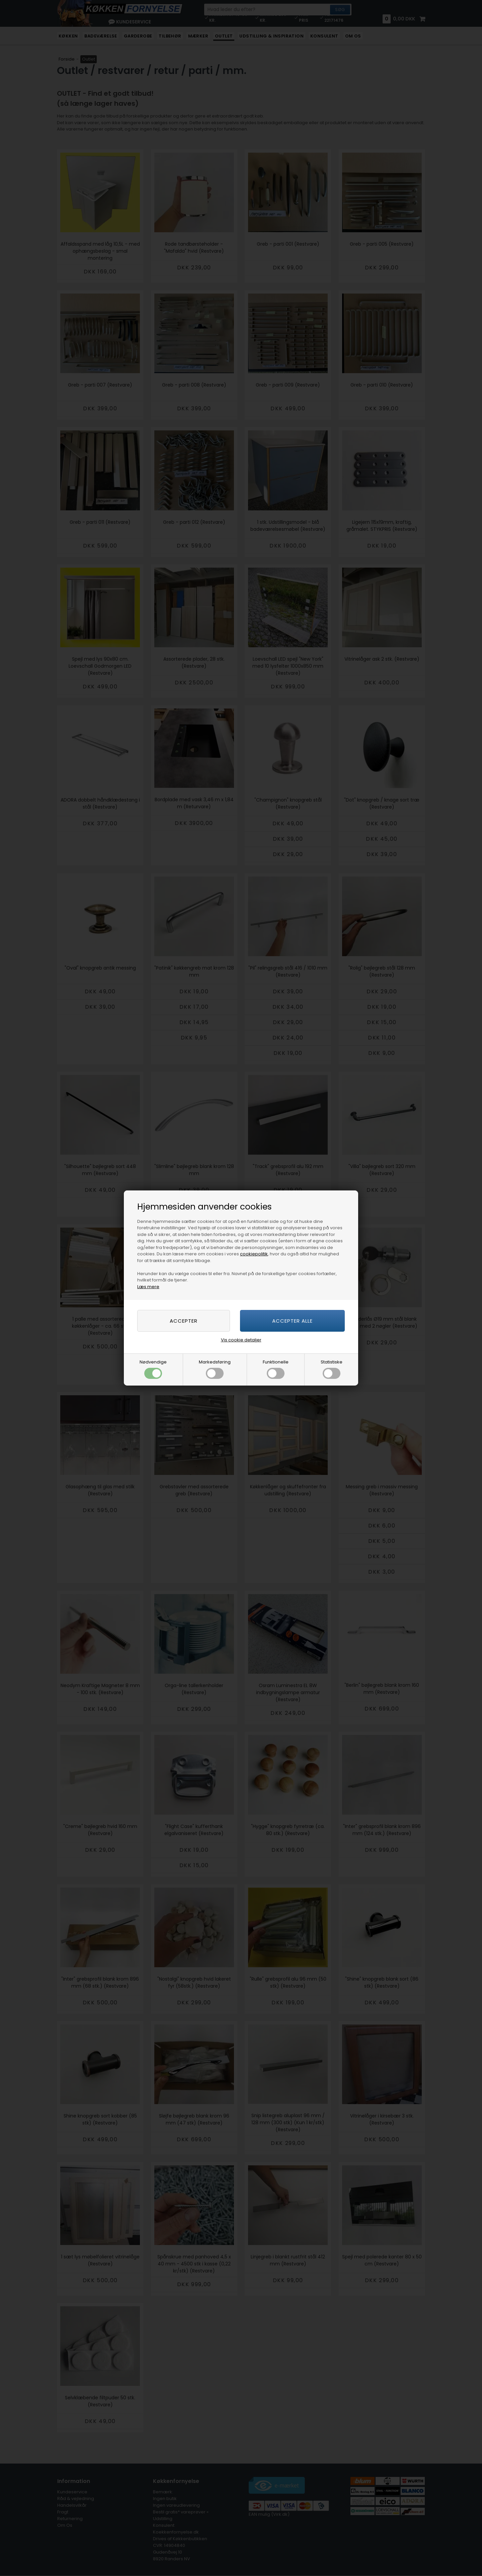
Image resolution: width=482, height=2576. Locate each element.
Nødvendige (153, 1369)
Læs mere (148, 1286)
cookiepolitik (254, 1254)
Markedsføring (215, 1369)
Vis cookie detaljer (241, 1340)
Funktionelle (276, 1369)
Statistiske (331, 1369)
